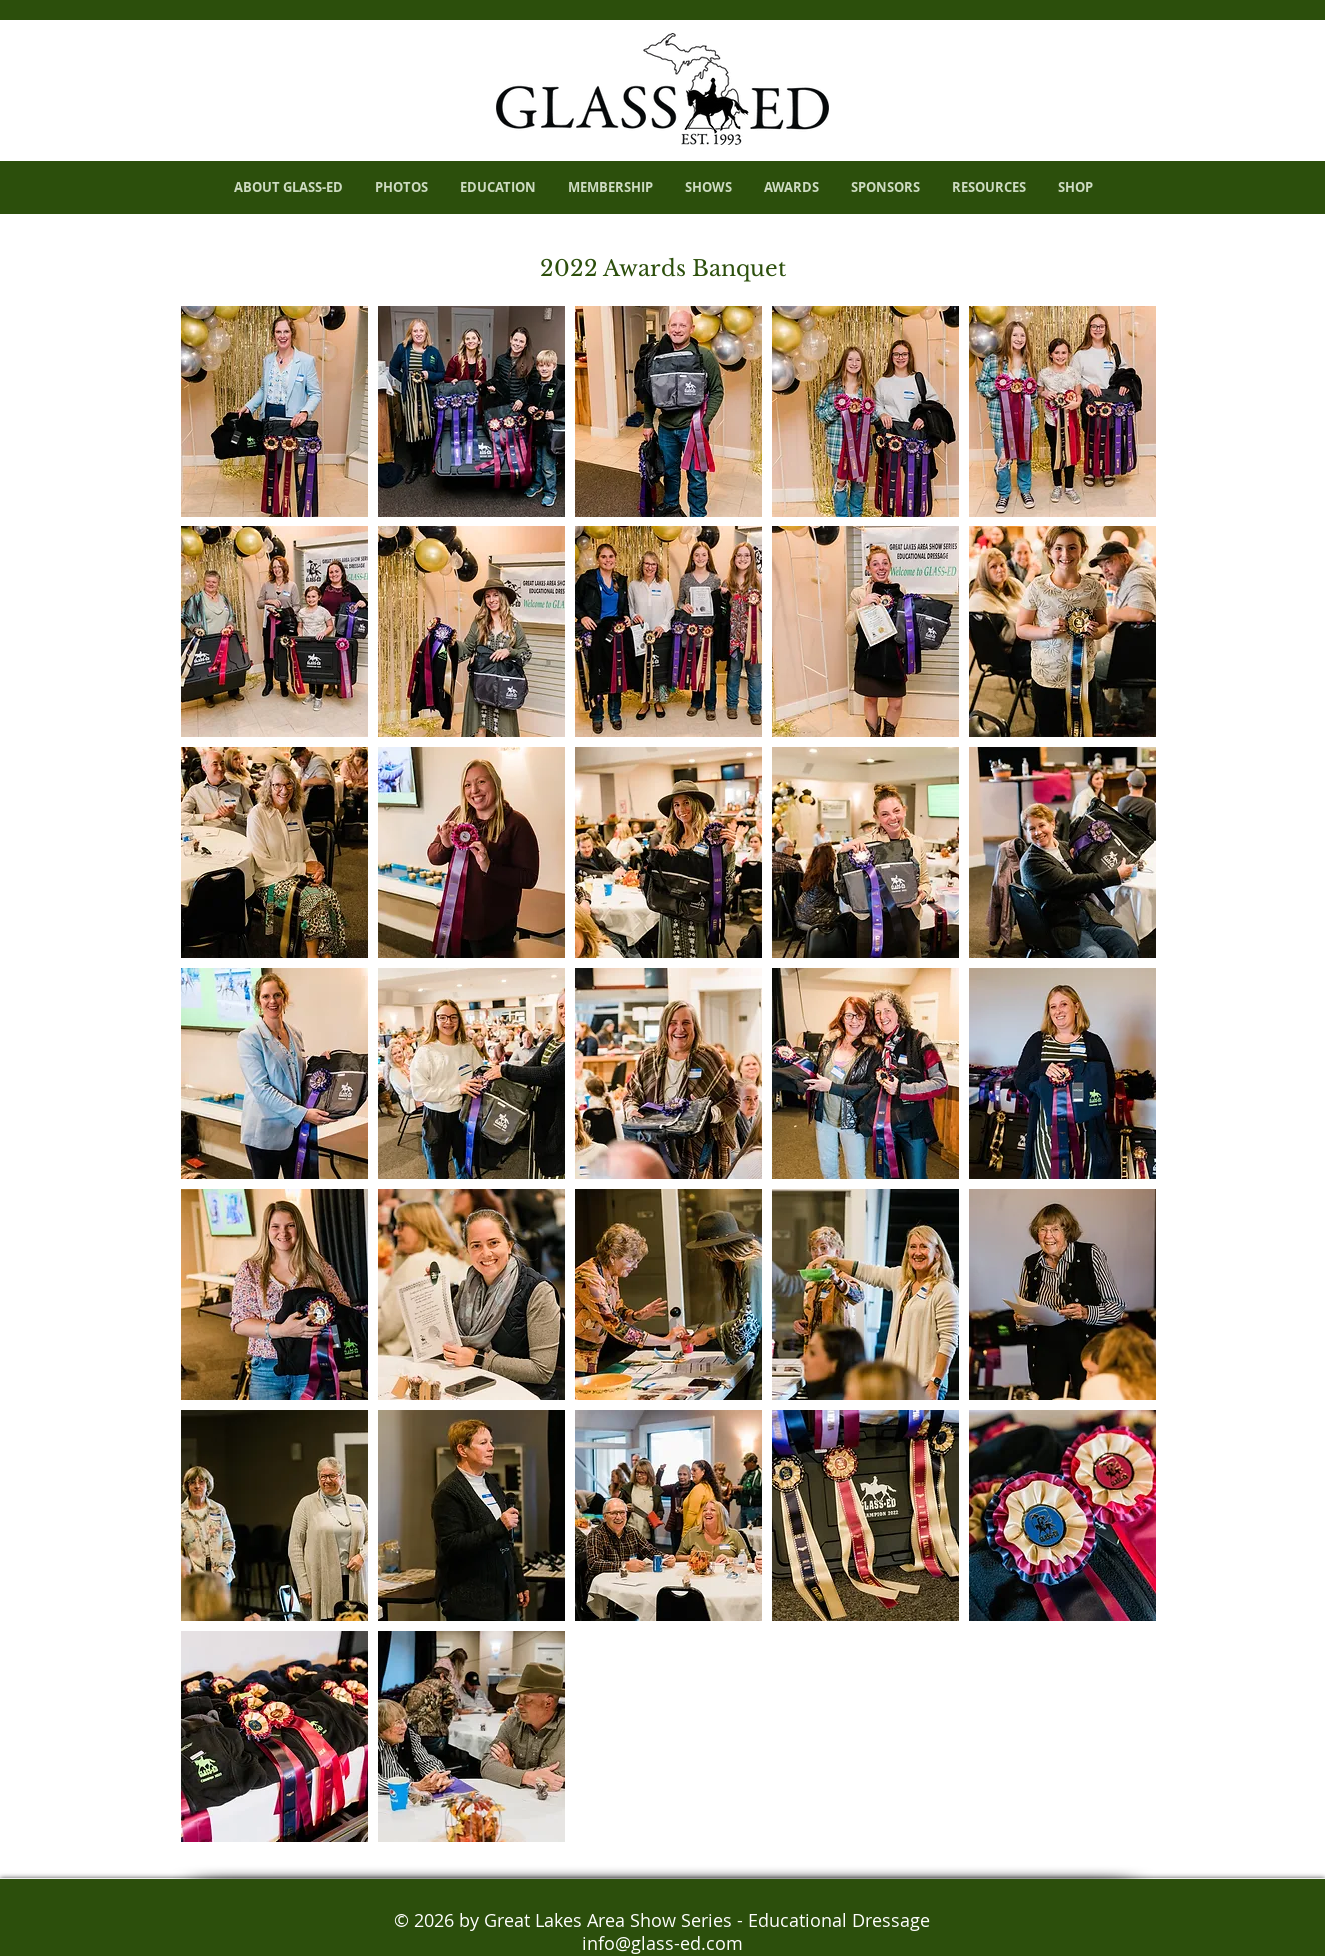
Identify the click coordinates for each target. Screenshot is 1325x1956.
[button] (274, 411)
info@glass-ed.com (662, 1943)
